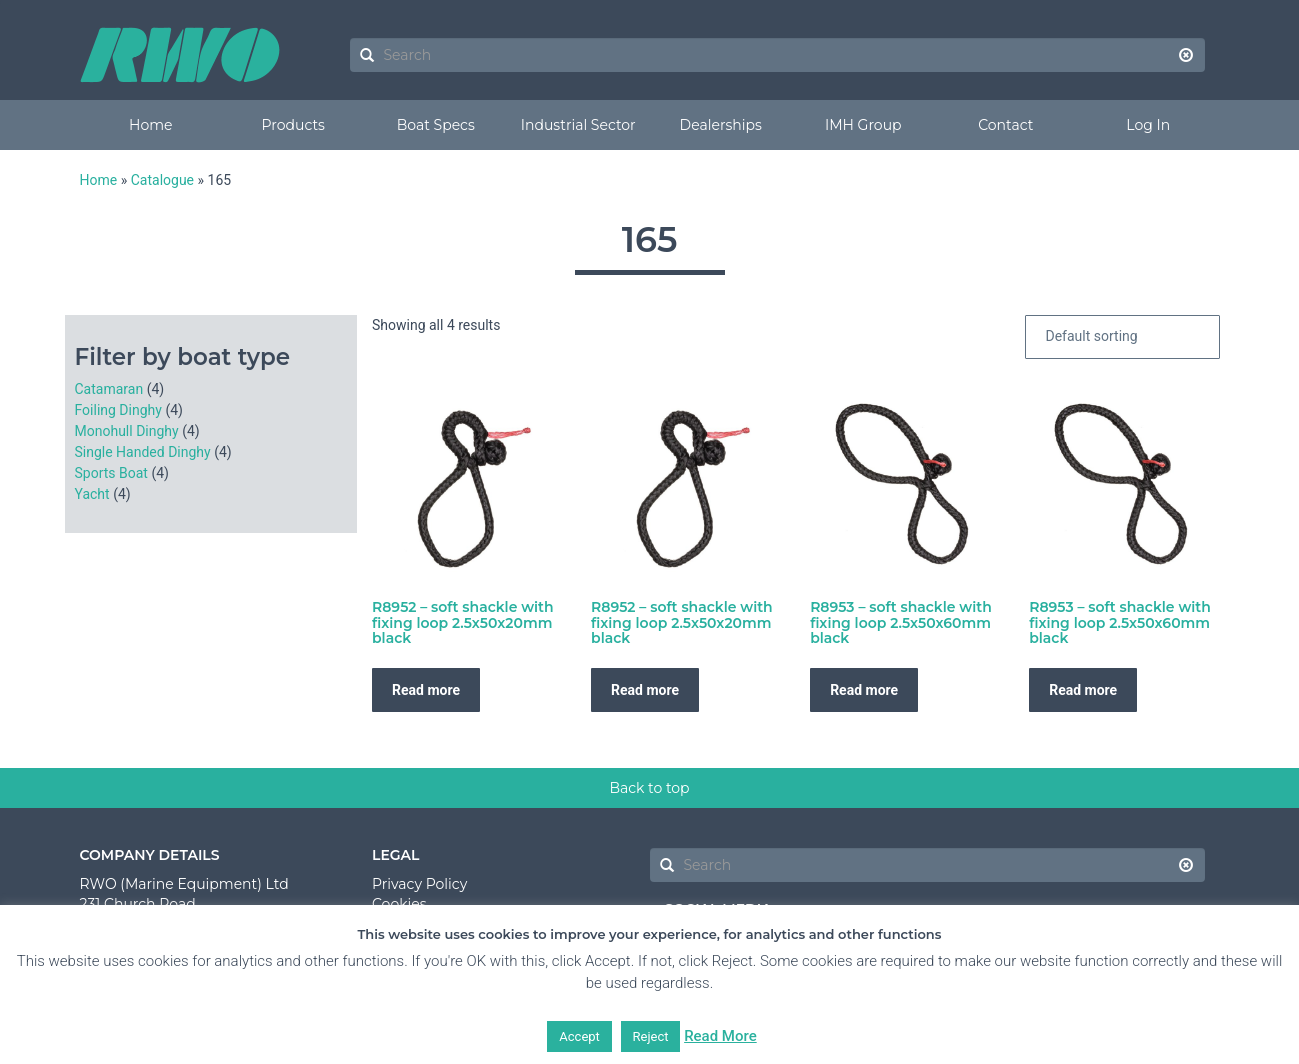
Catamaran (109, 389)
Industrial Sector (578, 125)
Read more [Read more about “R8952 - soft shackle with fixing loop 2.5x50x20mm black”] (426, 690)
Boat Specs (436, 125)
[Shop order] (1122, 337)
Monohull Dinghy (127, 431)
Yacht (92, 494)
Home (150, 125)
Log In (1148, 125)
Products (293, 125)
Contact (1005, 125)
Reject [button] (651, 1036)
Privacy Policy (419, 884)
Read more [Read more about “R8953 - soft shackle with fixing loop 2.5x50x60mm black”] (864, 690)
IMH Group (863, 125)
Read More (720, 1036)
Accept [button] (579, 1036)
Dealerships (721, 125)
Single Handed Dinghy (143, 452)
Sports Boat (111, 473)
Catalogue (162, 180)
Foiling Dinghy (118, 410)
